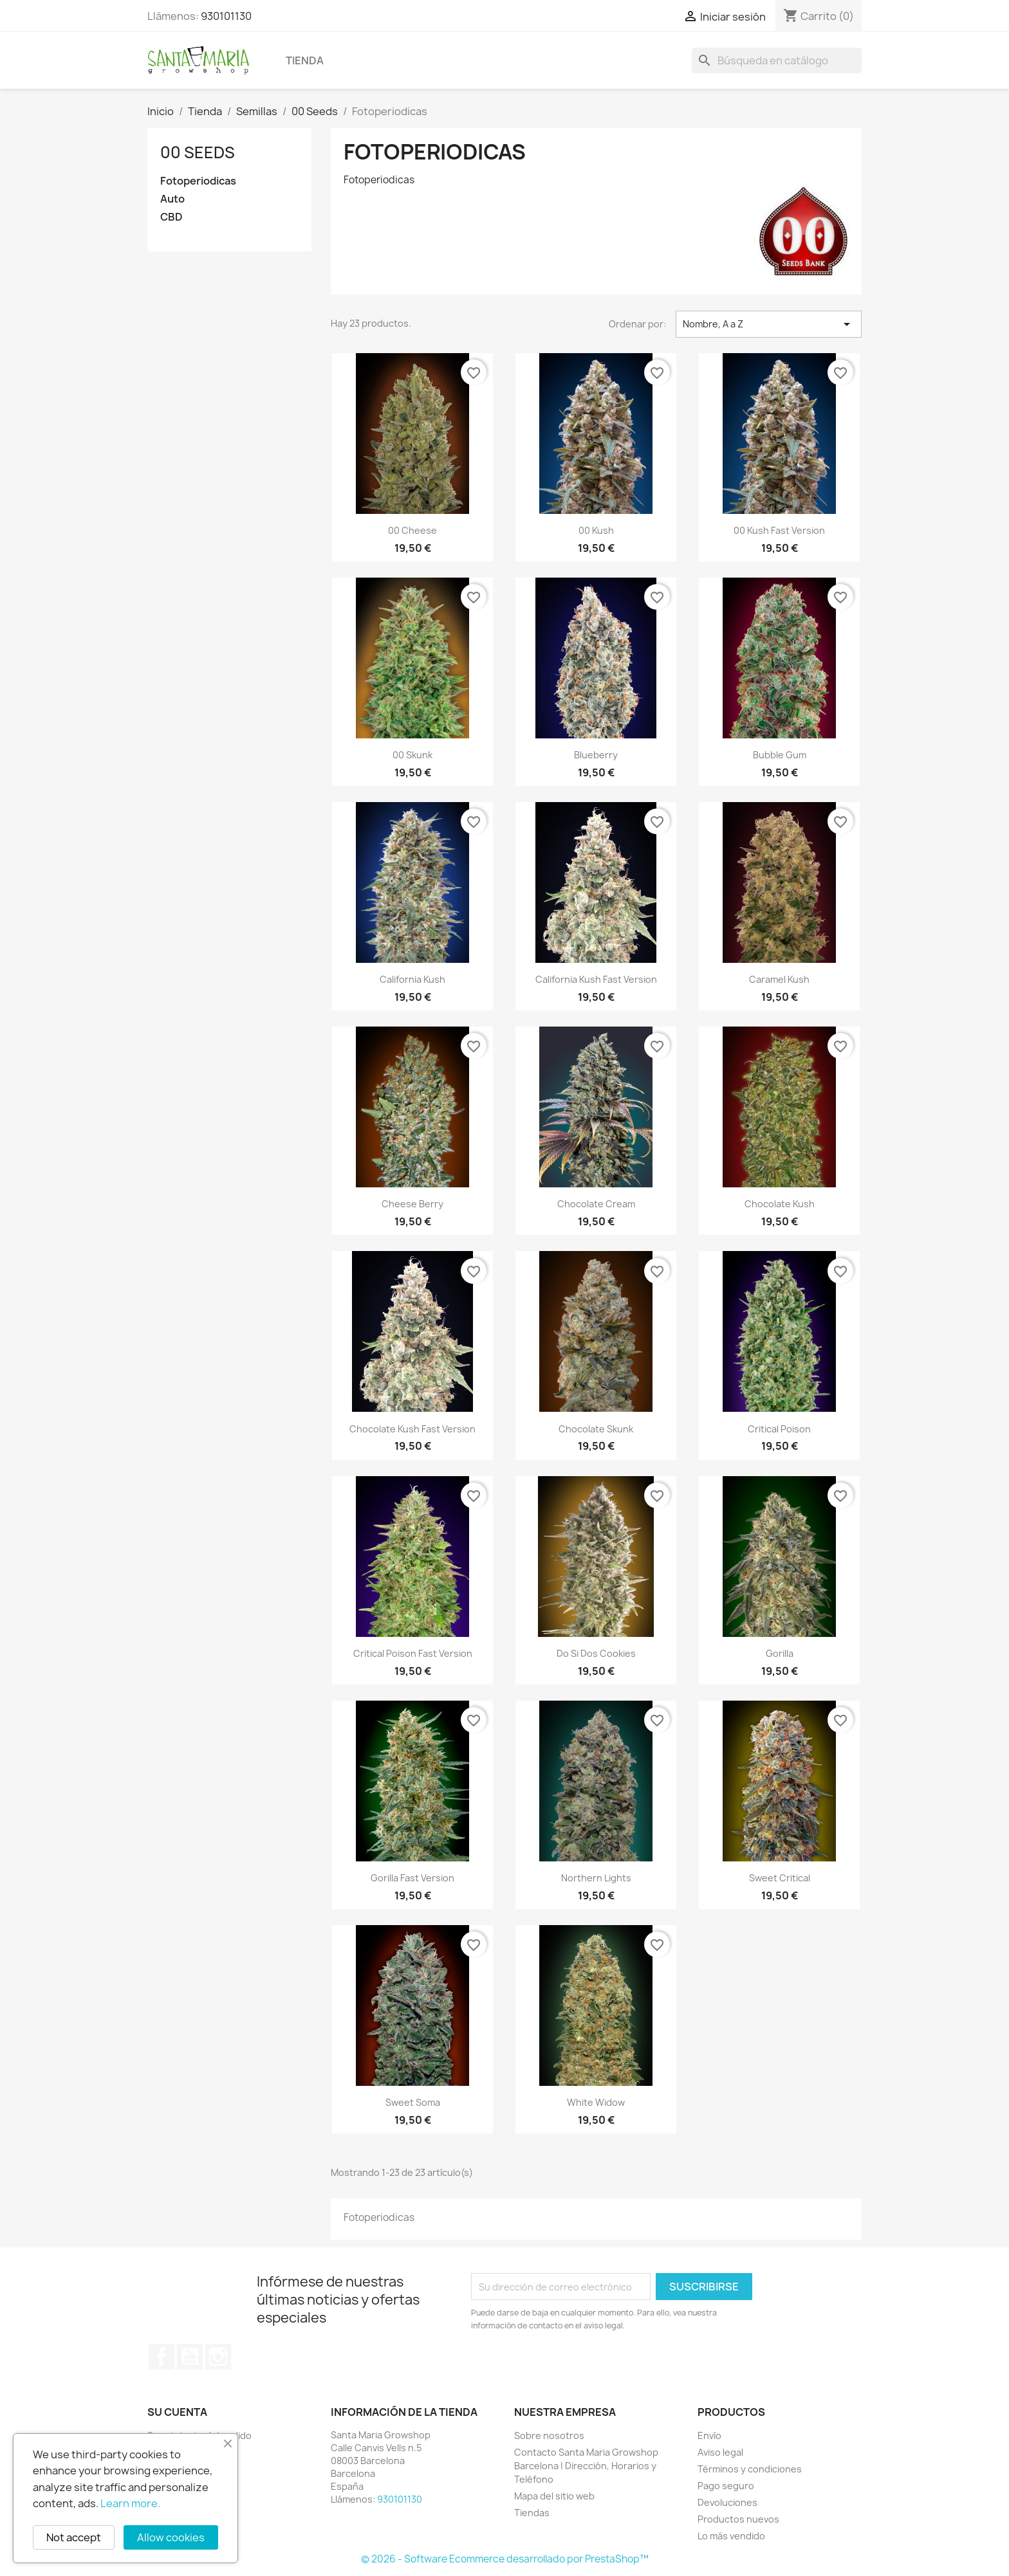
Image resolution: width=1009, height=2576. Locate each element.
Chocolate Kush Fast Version (412, 1429)
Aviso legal (720, 2452)
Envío (709, 2435)
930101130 (226, 16)
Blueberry (596, 755)
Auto (172, 199)
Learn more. (130, 2503)
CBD (171, 217)
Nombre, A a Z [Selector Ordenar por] (769, 324)
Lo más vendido (731, 2536)
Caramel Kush (779, 979)
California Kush (412, 979)
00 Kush (596, 530)
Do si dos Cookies (596, 1653)
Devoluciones (727, 2502)
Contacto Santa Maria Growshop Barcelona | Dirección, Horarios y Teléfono (586, 2465)
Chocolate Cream (596, 1204)
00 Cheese (412, 530)
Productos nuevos (738, 2519)
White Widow (596, 2102)
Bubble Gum (779, 755)
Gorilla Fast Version (412, 1878)
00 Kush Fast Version (779, 530)
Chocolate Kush (780, 1204)
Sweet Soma (412, 2102)
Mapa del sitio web (554, 2496)
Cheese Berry (412, 1204)
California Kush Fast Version (596, 979)
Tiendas (532, 2513)
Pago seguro (726, 2486)
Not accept (73, 2537)
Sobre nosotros (549, 2435)
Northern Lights (596, 1878)
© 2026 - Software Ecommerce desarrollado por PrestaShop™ (505, 2559)
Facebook (161, 2357)
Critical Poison (779, 1429)
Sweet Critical (779, 1878)
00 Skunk (412, 755)
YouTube (190, 2357)
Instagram (218, 2357)
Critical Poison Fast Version (412, 1653)
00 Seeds (197, 152)
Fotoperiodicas (198, 181)
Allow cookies (171, 2537)
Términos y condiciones (750, 2469)
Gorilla (779, 1653)
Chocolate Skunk (596, 1429)
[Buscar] (777, 60)
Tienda (305, 60)
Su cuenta (177, 2412)
